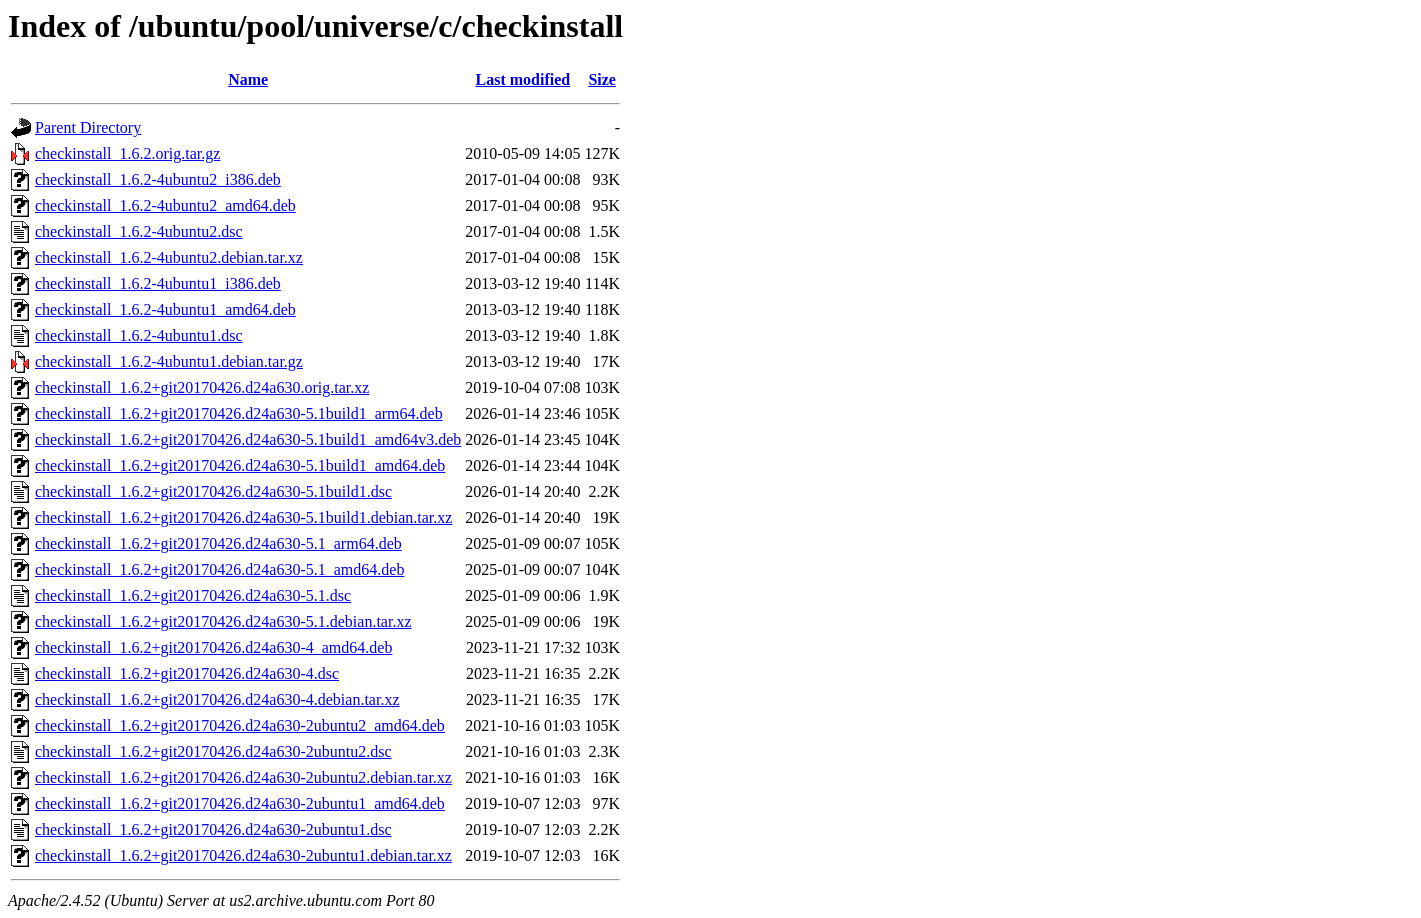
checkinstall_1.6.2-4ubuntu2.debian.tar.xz (169, 257)
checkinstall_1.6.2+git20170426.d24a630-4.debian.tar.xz (217, 699)
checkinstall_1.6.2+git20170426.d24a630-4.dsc (187, 673)
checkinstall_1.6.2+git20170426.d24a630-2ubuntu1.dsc (213, 829)
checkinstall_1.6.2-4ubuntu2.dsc (139, 231)
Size (602, 79)
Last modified (523, 79)
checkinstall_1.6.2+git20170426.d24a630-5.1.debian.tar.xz (223, 621)
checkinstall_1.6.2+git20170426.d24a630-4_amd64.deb (213, 647)
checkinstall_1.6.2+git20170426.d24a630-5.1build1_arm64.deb (239, 413)
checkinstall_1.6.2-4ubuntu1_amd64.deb (165, 309)
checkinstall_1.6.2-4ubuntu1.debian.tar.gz (169, 361)
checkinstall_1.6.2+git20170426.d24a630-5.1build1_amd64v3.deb (248, 439)
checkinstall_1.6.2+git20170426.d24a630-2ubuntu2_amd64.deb (240, 725)
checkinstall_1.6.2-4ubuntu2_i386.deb (158, 179)
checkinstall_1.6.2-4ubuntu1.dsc (139, 335)
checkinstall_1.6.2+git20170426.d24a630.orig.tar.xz (202, 387)
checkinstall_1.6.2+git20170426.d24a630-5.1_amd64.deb (219, 569)
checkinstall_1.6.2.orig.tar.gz (127, 153)
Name (248, 79)
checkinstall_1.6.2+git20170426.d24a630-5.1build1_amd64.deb (240, 465)
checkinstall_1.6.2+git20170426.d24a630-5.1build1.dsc (213, 491)
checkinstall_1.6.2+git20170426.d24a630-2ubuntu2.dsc (213, 751)
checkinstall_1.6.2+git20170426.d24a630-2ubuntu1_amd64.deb (240, 803)
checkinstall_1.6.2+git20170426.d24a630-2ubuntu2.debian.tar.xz (243, 777)
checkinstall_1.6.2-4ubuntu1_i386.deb (158, 283)
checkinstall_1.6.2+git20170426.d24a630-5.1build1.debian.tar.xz (243, 517)
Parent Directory (88, 127)
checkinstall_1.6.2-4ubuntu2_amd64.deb (165, 205)
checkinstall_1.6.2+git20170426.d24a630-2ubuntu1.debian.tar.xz (243, 855)
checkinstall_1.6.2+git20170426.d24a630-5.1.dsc (193, 595)
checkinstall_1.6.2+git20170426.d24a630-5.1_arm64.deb (218, 543)
